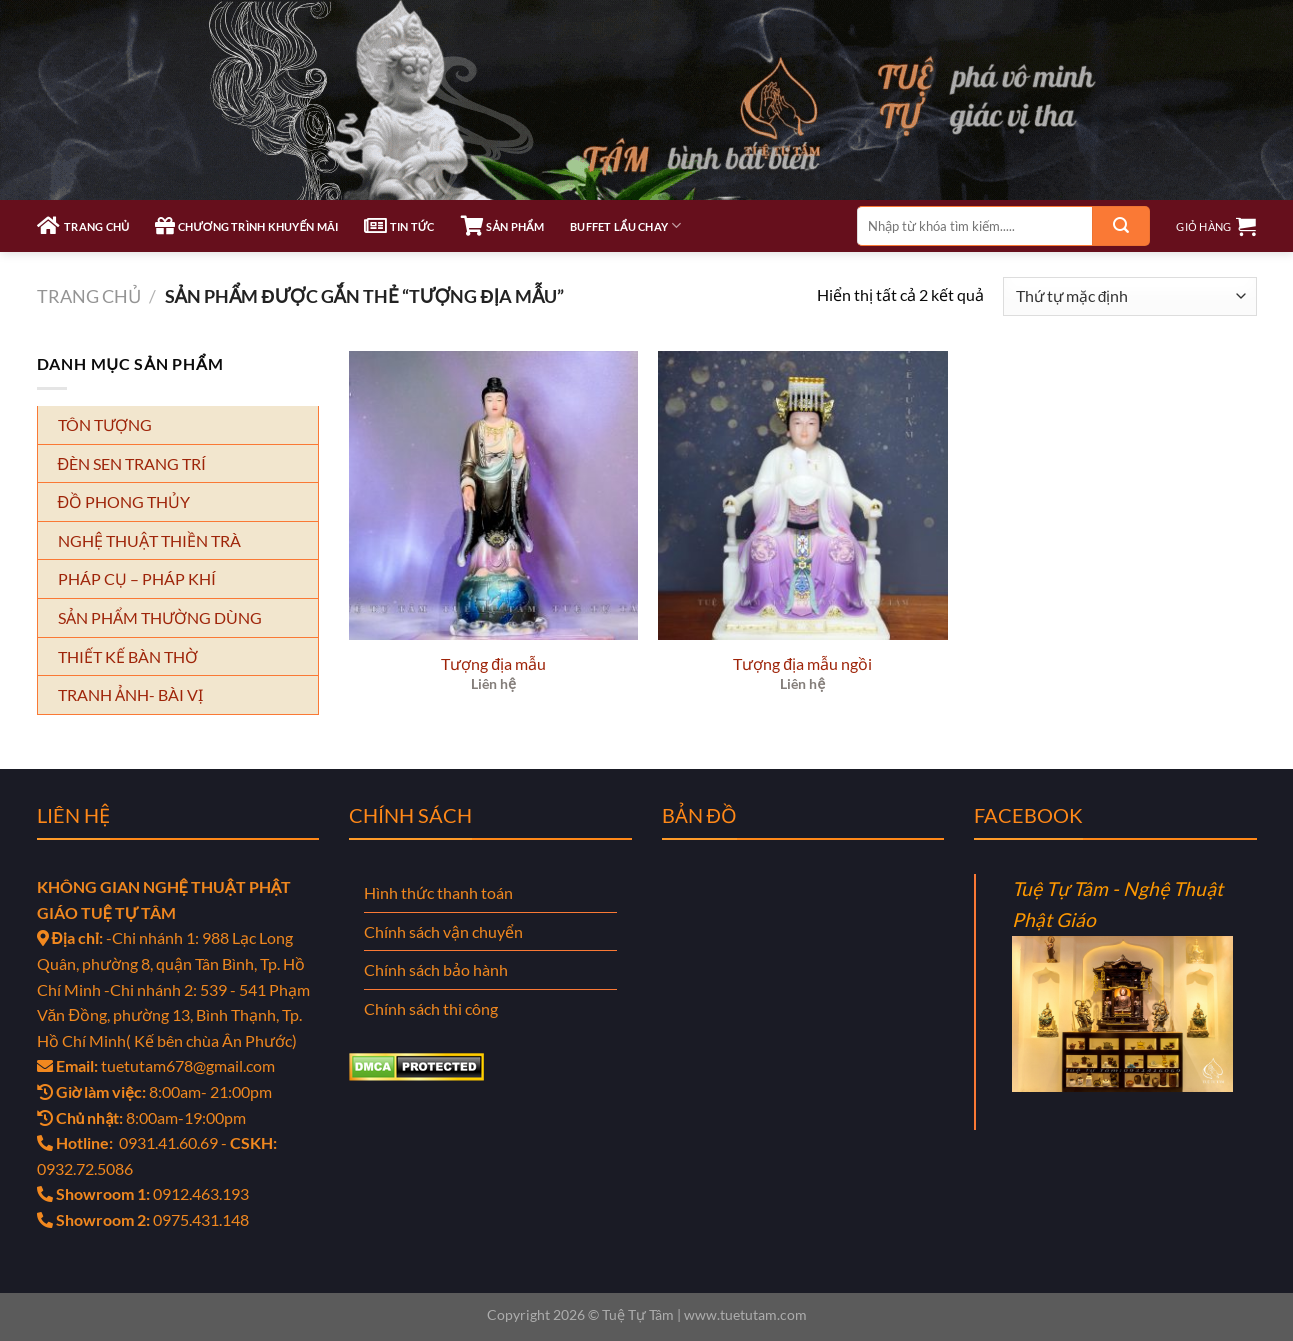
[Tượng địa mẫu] (494, 496)
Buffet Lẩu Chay (625, 225)
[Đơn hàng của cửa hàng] (1129, 296)
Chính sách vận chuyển (443, 931)
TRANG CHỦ (83, 226)
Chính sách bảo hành (436, 969)
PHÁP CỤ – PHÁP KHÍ (137, 578)
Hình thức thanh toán (438, 892)
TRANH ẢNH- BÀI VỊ (130, 694)
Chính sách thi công (431, 1008)
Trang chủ (89, 296)
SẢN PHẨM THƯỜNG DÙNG (160, 617)
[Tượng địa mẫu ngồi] (803, 496)
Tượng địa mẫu (493, 663)
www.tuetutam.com (745, 1314)
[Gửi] (1121, 226)
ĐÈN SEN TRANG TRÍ (132, 463)
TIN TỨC (399, 226)
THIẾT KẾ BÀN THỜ (128, 656)
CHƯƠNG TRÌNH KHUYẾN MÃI (246, 226)
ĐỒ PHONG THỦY (124, 501)
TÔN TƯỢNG (105, 424)
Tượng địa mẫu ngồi (802, 663)
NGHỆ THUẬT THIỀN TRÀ (149, 540)
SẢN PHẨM (502, 226)
